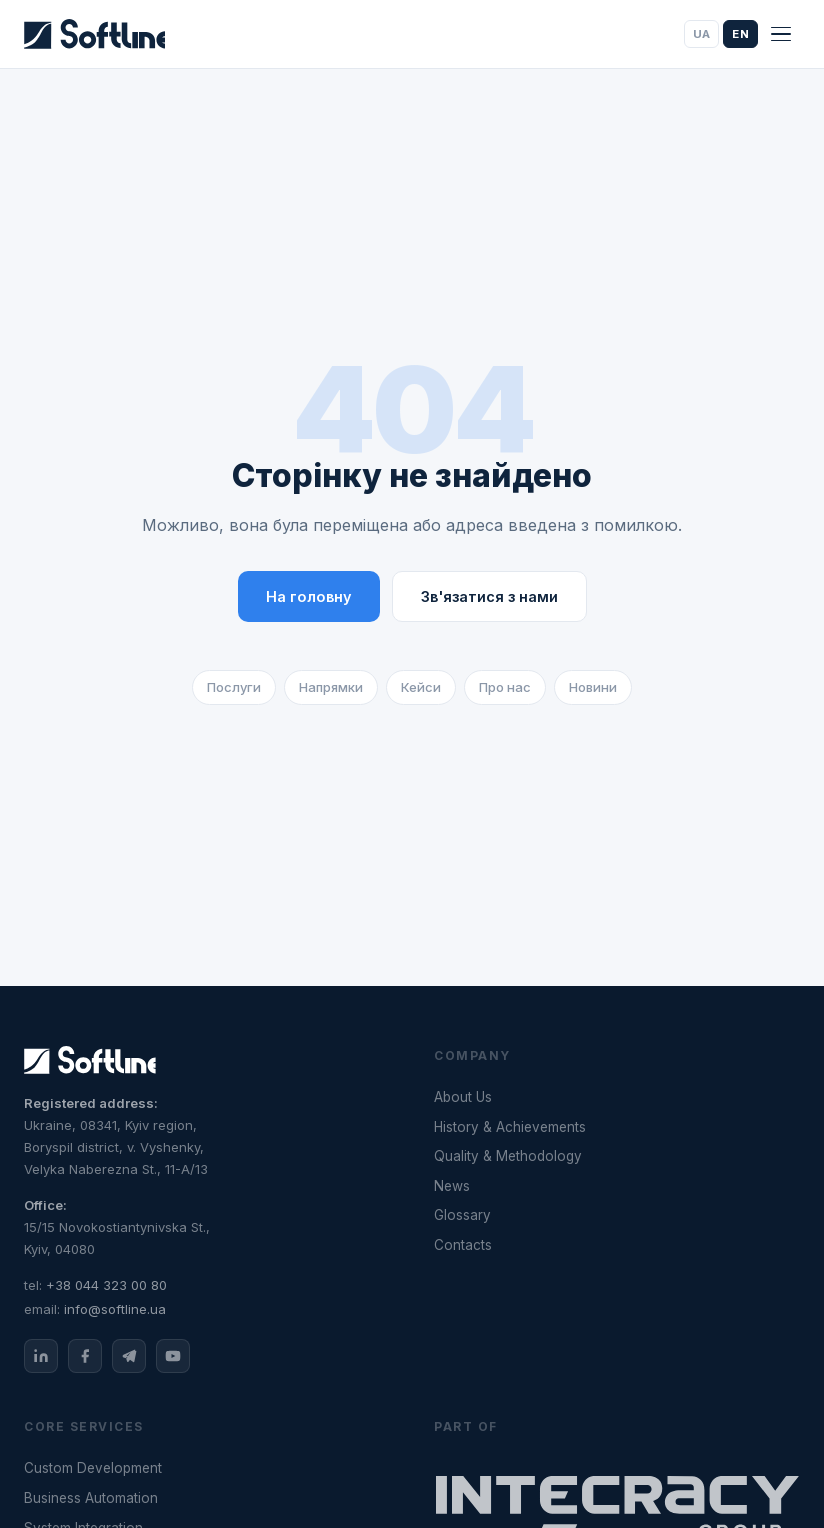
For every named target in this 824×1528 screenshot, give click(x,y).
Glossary (462, 1215)
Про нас (505, 687)
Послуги (234, 687)
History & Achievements (510, 1127)
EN (740, 34)
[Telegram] (129, 1356)
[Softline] (94, 34)
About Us (463, 1097)
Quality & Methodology (508, 1156)
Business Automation (91, 1498)
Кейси (421, 687)
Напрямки (331, 687)
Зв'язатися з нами (489, 596)
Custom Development (93, 1468)
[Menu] (781, 34)
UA (702, 34)
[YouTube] (173, 1356)
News (452, 1186)
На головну (309, 596)
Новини (593, 687)
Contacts (463, 1245)
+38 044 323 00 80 (106, 1285)
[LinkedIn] (41, 1356)
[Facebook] (85, 1356)
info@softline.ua (115, 1309)
